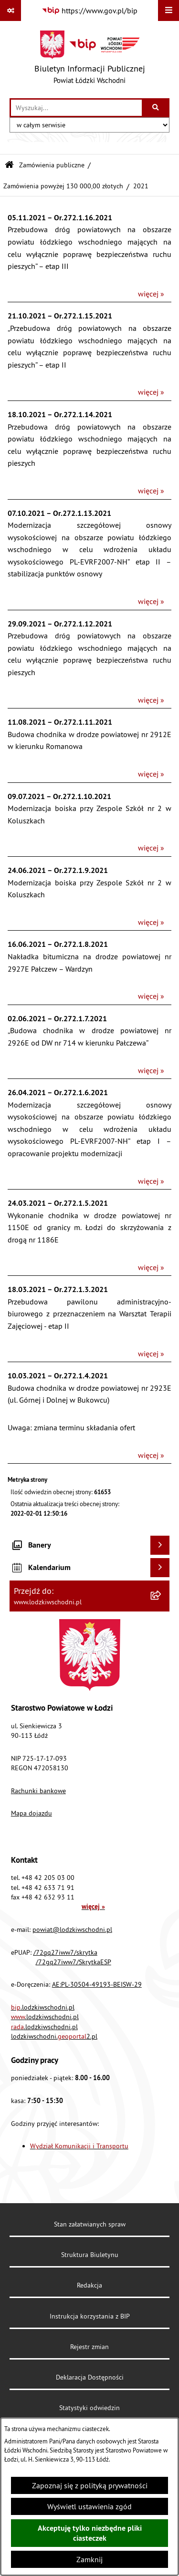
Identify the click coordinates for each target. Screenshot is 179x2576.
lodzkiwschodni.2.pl (54, 2036)
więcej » (151, 293)
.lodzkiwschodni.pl (42, 2007)
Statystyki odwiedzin (89, 2407)
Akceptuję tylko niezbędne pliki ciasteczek (90, 2533)
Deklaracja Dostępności (90, 2377)
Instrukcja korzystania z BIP (90, 2316)
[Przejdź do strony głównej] (89, 60)
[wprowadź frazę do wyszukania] (76, 107)
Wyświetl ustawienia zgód (89, 2506)
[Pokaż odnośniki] (10, 10)
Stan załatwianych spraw (90, 2224)
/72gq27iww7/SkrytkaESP (73, 1962)
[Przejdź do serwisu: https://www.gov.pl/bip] (89, 10)
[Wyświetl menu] (168, 10)
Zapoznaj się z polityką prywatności (89, 2485)
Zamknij (89, 2559)
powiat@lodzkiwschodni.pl (72, 1929)
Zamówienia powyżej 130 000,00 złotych (63, 186)
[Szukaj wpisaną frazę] (156, 107)
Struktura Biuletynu (89, 2254)
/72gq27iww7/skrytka (65, 1952)
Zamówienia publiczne (51, 165)
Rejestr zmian (89, 2346)
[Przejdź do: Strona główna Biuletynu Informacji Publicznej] (9, 165)
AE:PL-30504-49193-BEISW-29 (97, 1984)
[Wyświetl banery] (159, 1545)
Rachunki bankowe (38, 1790)
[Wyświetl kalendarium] (159, 1567)
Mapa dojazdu (31, 1813)
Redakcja (89, 2285)
